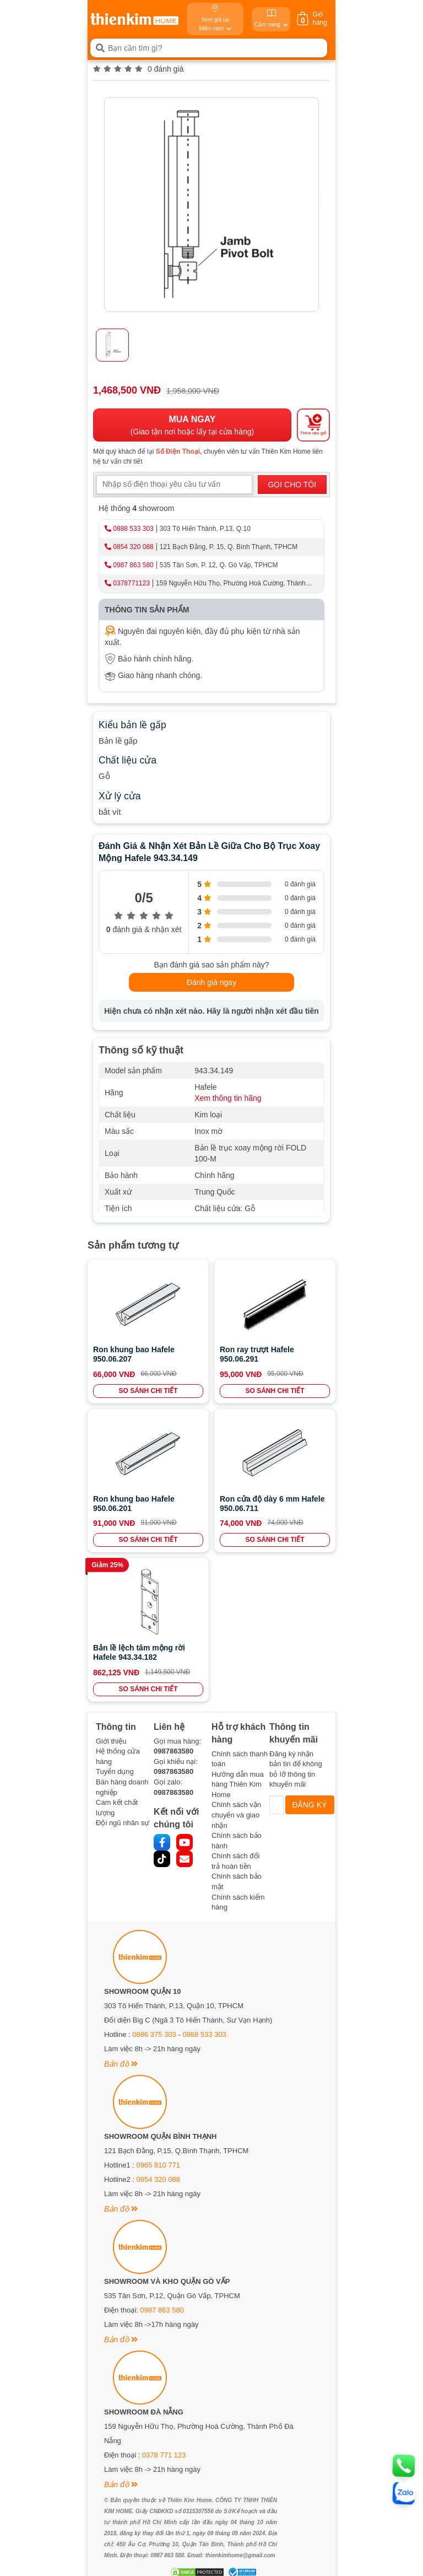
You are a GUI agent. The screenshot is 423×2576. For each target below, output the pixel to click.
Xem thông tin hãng (227, 1098)
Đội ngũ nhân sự (122, 1823)
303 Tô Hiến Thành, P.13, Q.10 (205, 529)
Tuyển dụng (115, 1771)
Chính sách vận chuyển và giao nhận (236, 1814)
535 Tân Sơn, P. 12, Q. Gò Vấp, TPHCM (219, 565)
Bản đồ (121, 2063)
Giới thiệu (111, 1741)
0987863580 (173, 1751)
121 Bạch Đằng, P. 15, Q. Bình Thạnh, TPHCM (228, 547)
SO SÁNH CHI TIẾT (147, 1391)
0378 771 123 (164, 2455)
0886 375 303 (154, 2034)
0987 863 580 (133, 565)
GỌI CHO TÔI (292, 484)
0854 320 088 (133, 547)
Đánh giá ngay (211, 982)
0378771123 (131, 583)
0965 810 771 (159, 2165)
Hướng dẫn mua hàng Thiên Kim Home (238, 1784)
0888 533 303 (133, 529)
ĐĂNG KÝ (309, 1804)
